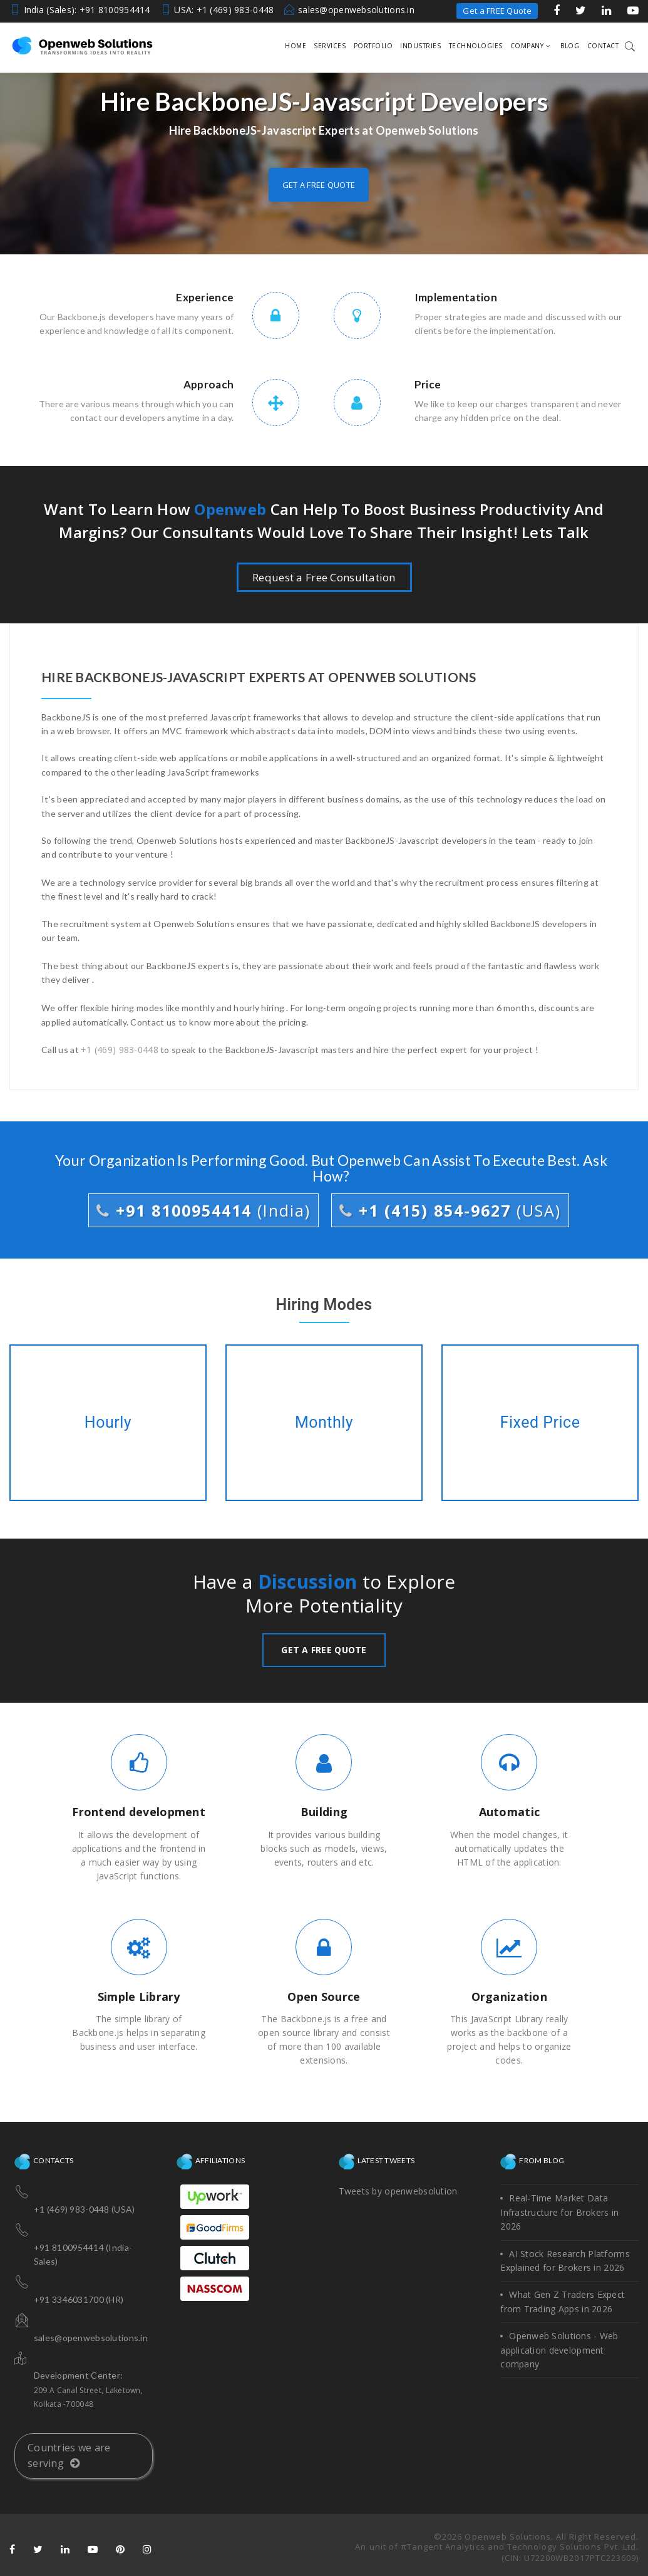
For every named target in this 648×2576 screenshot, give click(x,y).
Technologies (476, 45)
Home (295, 45)
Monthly (324, 1422)
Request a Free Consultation (324, 577)
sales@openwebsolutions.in (356, 10)
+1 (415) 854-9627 (450, 1209)
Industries (420, 45)
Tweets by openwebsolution (398, 2191)
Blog (569, 45)
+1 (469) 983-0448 (119, 1050)
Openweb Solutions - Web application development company (559, 2350)
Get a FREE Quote (497, 10)
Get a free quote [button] (318, 184)
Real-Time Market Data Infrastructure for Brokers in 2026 (559, 2212)
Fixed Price (539, 1422)
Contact (603, 45)
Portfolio (373, 45)
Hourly (108, 1422)
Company (530, 45)
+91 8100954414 (203, 1209)
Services (330, 45)
